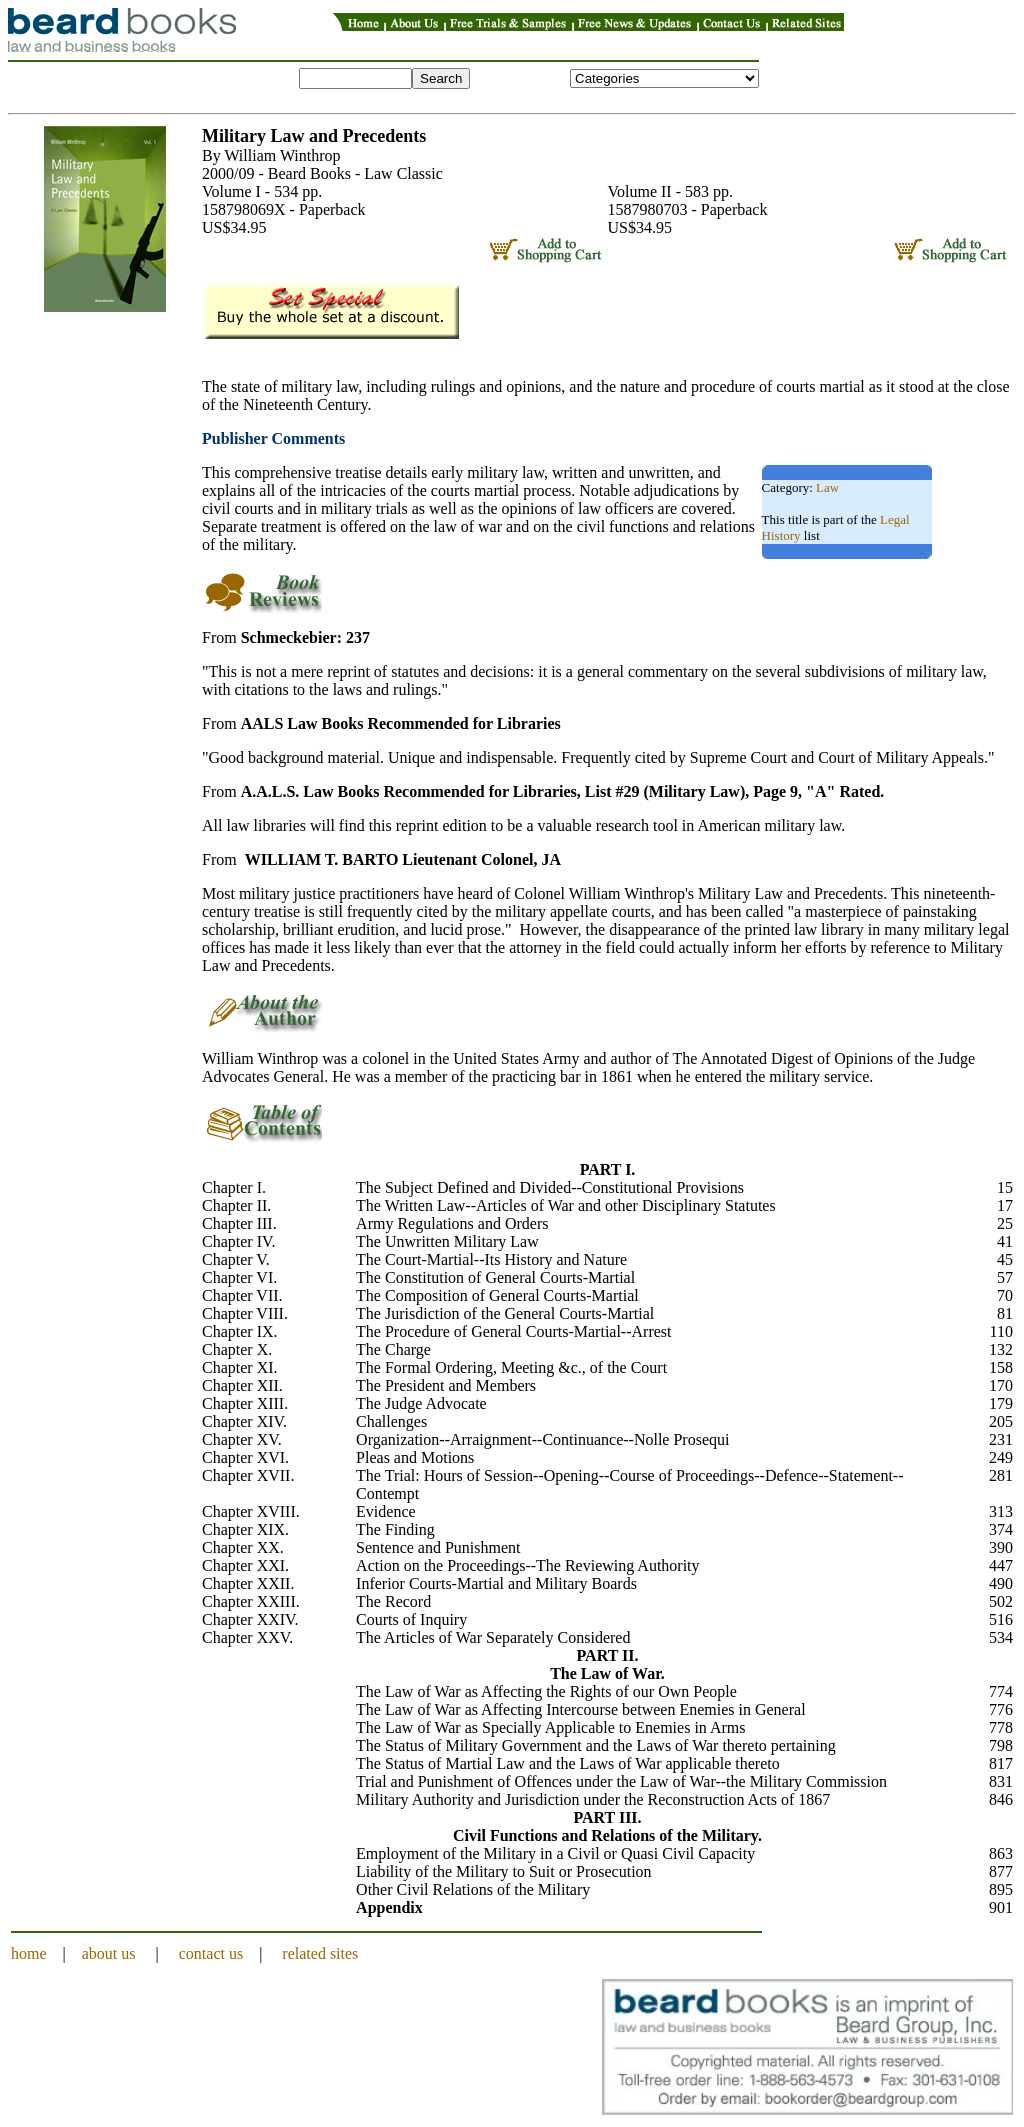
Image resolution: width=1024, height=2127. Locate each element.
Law (827, 487)
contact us (211, 1953)
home (29, 1953)
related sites (320, 1953)
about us (109, 1953)
